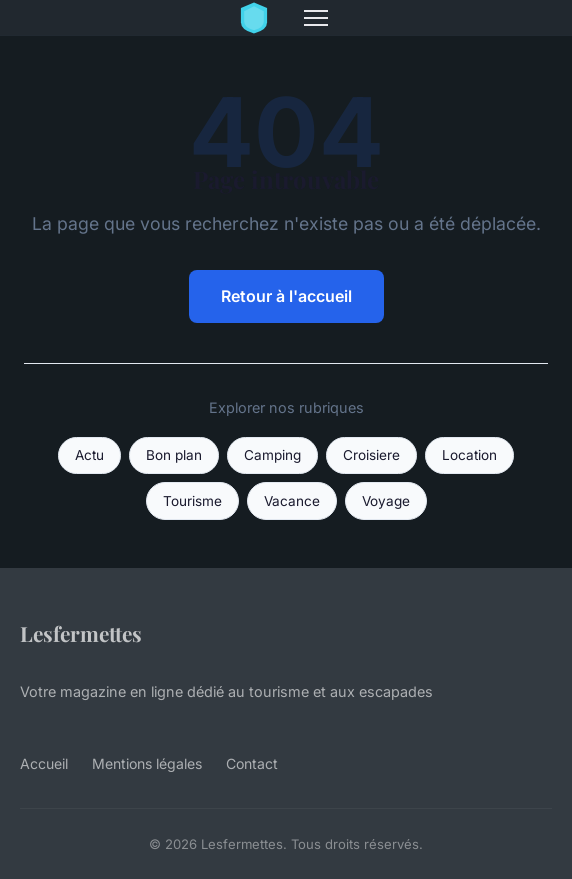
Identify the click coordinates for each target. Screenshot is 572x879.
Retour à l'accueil (286, 296)
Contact (252, 763)
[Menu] (316, 18)
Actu (89, 455)
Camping (272, 455)
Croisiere (371, 455)
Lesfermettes (81, 633)
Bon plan (174, 455)
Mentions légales (147, 763)
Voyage (386, 501)
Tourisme (192, 501)
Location (469, 455)
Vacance (292, 501)
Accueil (44, 763)
